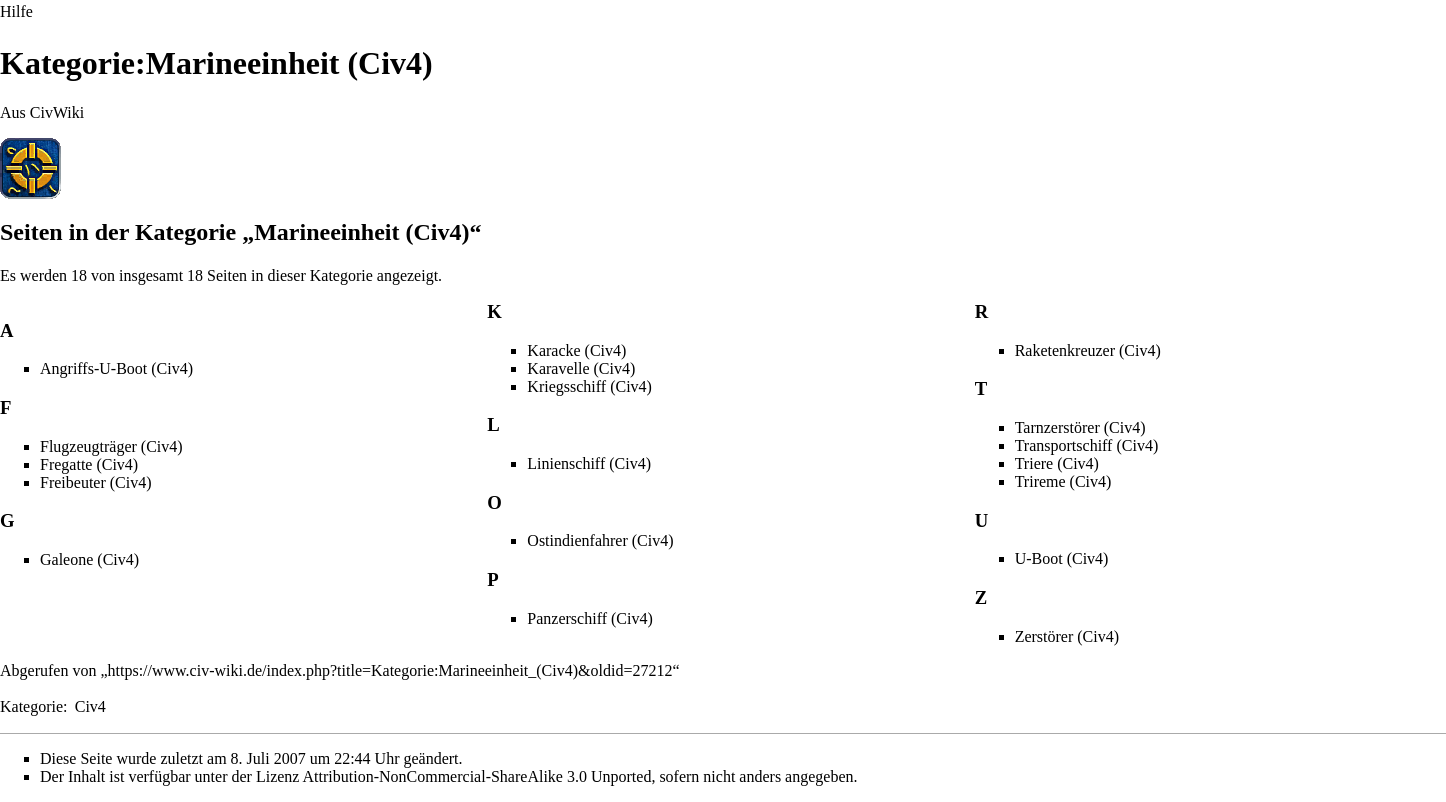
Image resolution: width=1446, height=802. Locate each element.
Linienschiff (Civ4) (589, 463)
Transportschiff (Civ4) (1087, 445)
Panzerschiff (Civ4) (589, 618)
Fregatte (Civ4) (89, 464)
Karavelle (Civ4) (581, 368)
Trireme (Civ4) (1063, 481)
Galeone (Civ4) (89, 559)
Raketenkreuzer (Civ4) (1088, 350)
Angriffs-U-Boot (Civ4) (116, 368)
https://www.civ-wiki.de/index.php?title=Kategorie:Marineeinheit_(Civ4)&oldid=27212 (390, 670)
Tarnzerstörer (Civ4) (1080, 427)
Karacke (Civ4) (576, 350)
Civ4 (90, 706)
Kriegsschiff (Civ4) (589, 386)
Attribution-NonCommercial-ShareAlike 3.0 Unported (477, 776)
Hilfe (16, 11)
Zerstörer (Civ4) (1067, 636)
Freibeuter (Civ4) (96, 482)
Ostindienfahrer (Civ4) (600, 540)
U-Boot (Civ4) (1062, 558)
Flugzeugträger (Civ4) (111, 446)
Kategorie (31, 706)
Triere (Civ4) (1057, 463)
